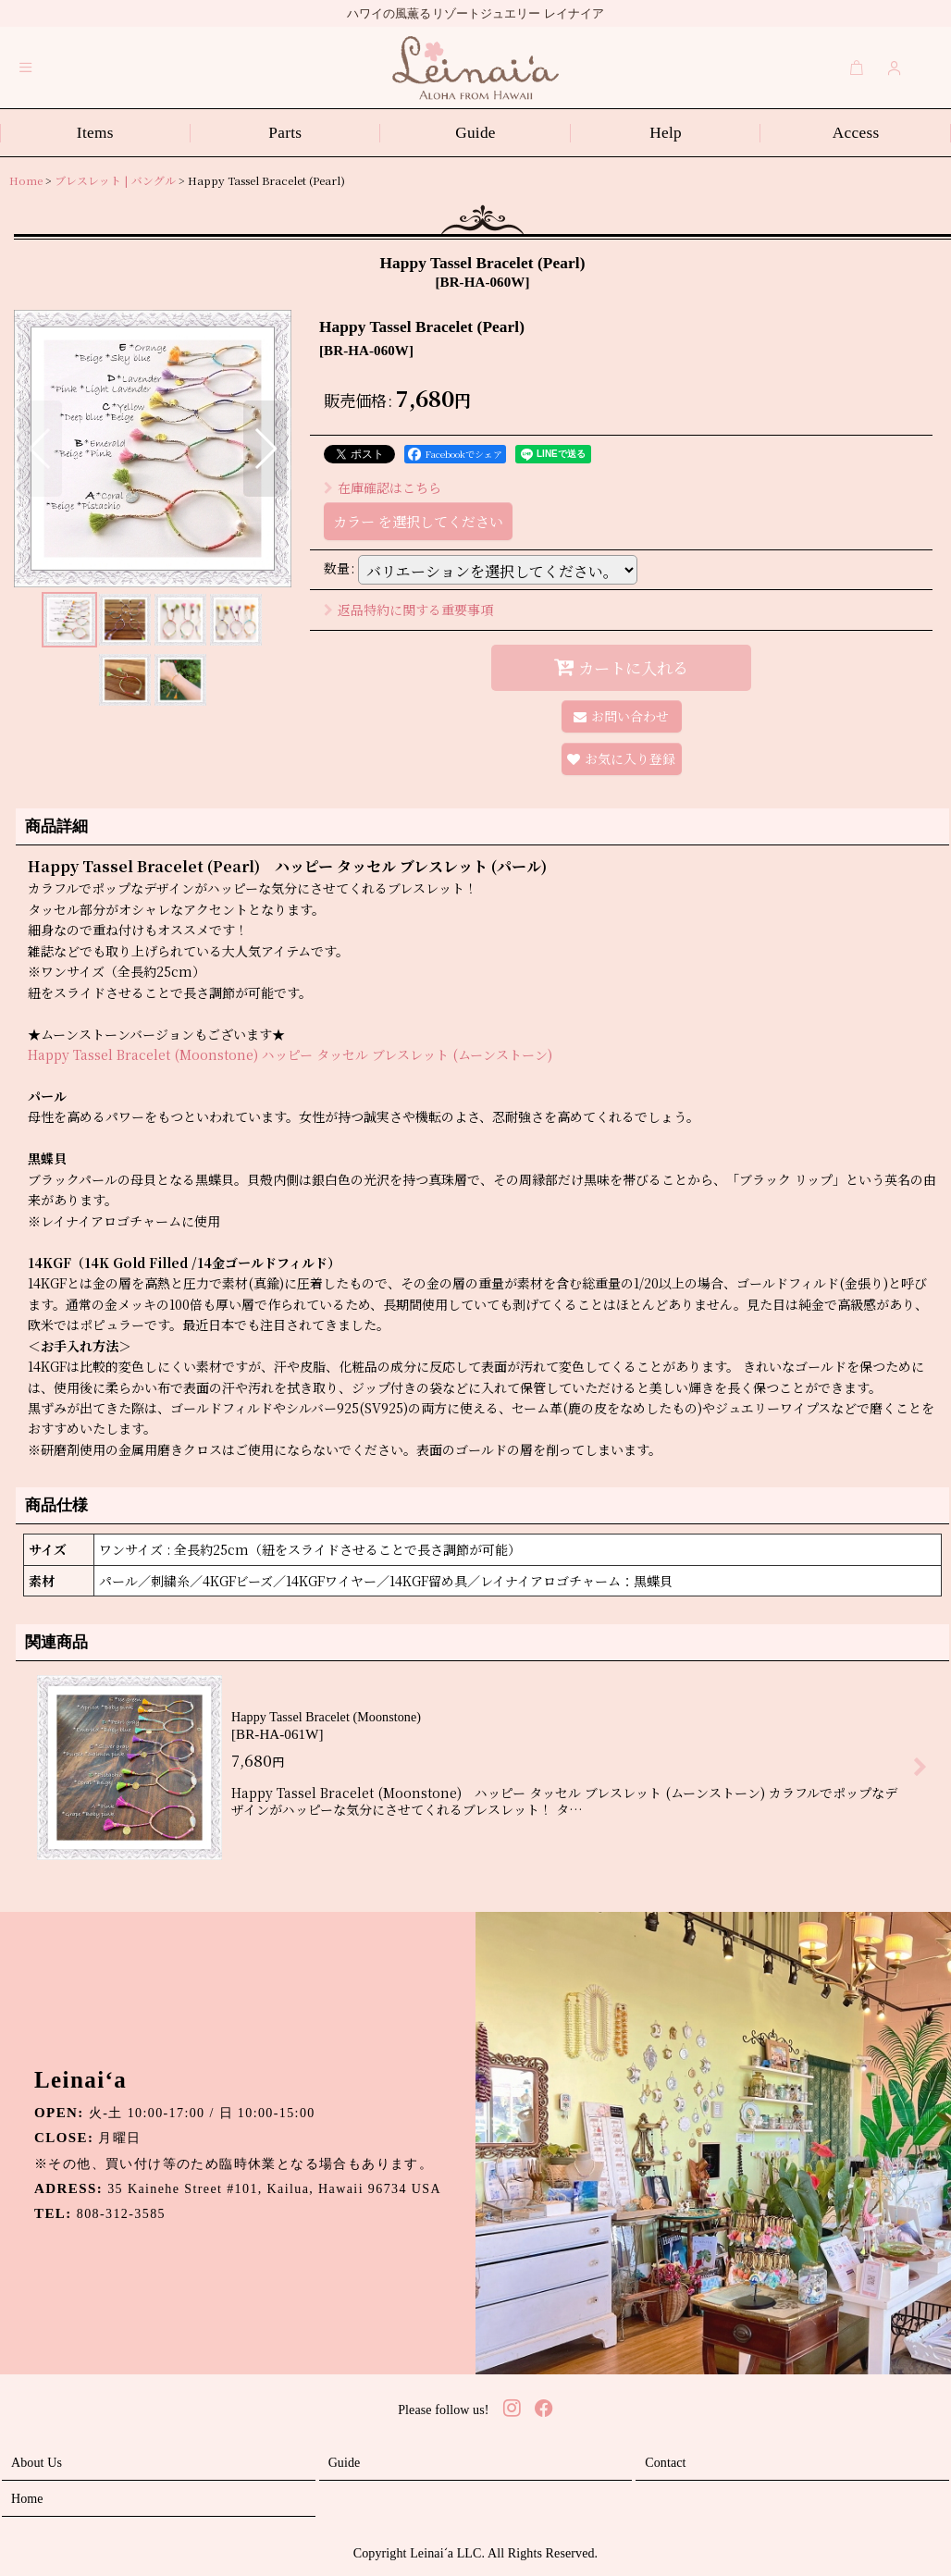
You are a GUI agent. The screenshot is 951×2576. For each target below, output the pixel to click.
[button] (26, 67)
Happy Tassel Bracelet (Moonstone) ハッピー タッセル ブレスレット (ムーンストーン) (290, 1054)
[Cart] (856, 67)
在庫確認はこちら (382, 487)
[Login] (894, 67)
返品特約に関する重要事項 (408, 609)
